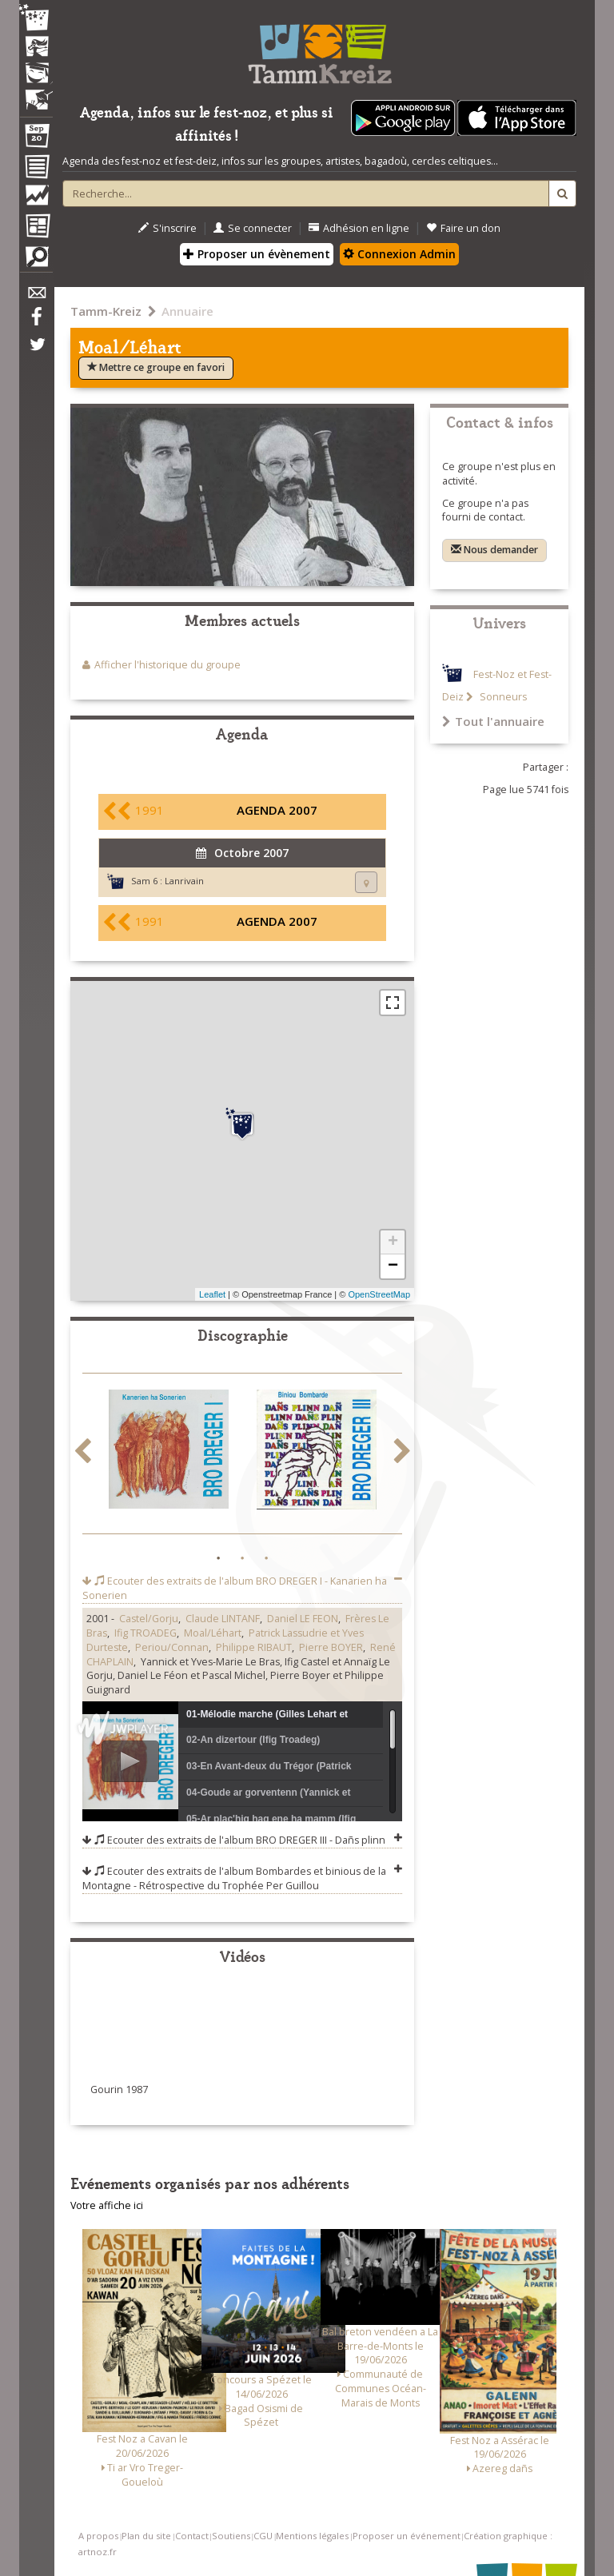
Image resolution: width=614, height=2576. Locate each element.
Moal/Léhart (212, 1633)
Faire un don (463, 228)
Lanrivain (184, 881)
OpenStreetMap (379, 1294)
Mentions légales (312, 2536)
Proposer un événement (406, 2536)
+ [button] (393, 1242)
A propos (98, 2536)
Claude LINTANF (222, 1618)
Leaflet (212, 1294)
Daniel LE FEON (302, 1618)
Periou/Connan (172, 1647)
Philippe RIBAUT (254, 1647)
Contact (192, 2536)
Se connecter (252, 228)
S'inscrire (167, 228)
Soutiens (231, 2536)
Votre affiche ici (106, 2205)
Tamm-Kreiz (106, 311)
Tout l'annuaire (493, 721)
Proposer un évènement (256, 253)
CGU (263, 2536)
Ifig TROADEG (145, 1633)
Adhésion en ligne (359, 228)
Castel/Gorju (148, 1618)
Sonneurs (502, 697)
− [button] (393, 1266)
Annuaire (187, 311)
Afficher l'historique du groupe (167, 665)
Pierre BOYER (331, 1647)
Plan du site (146, 2536)
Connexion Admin (399, 253)
